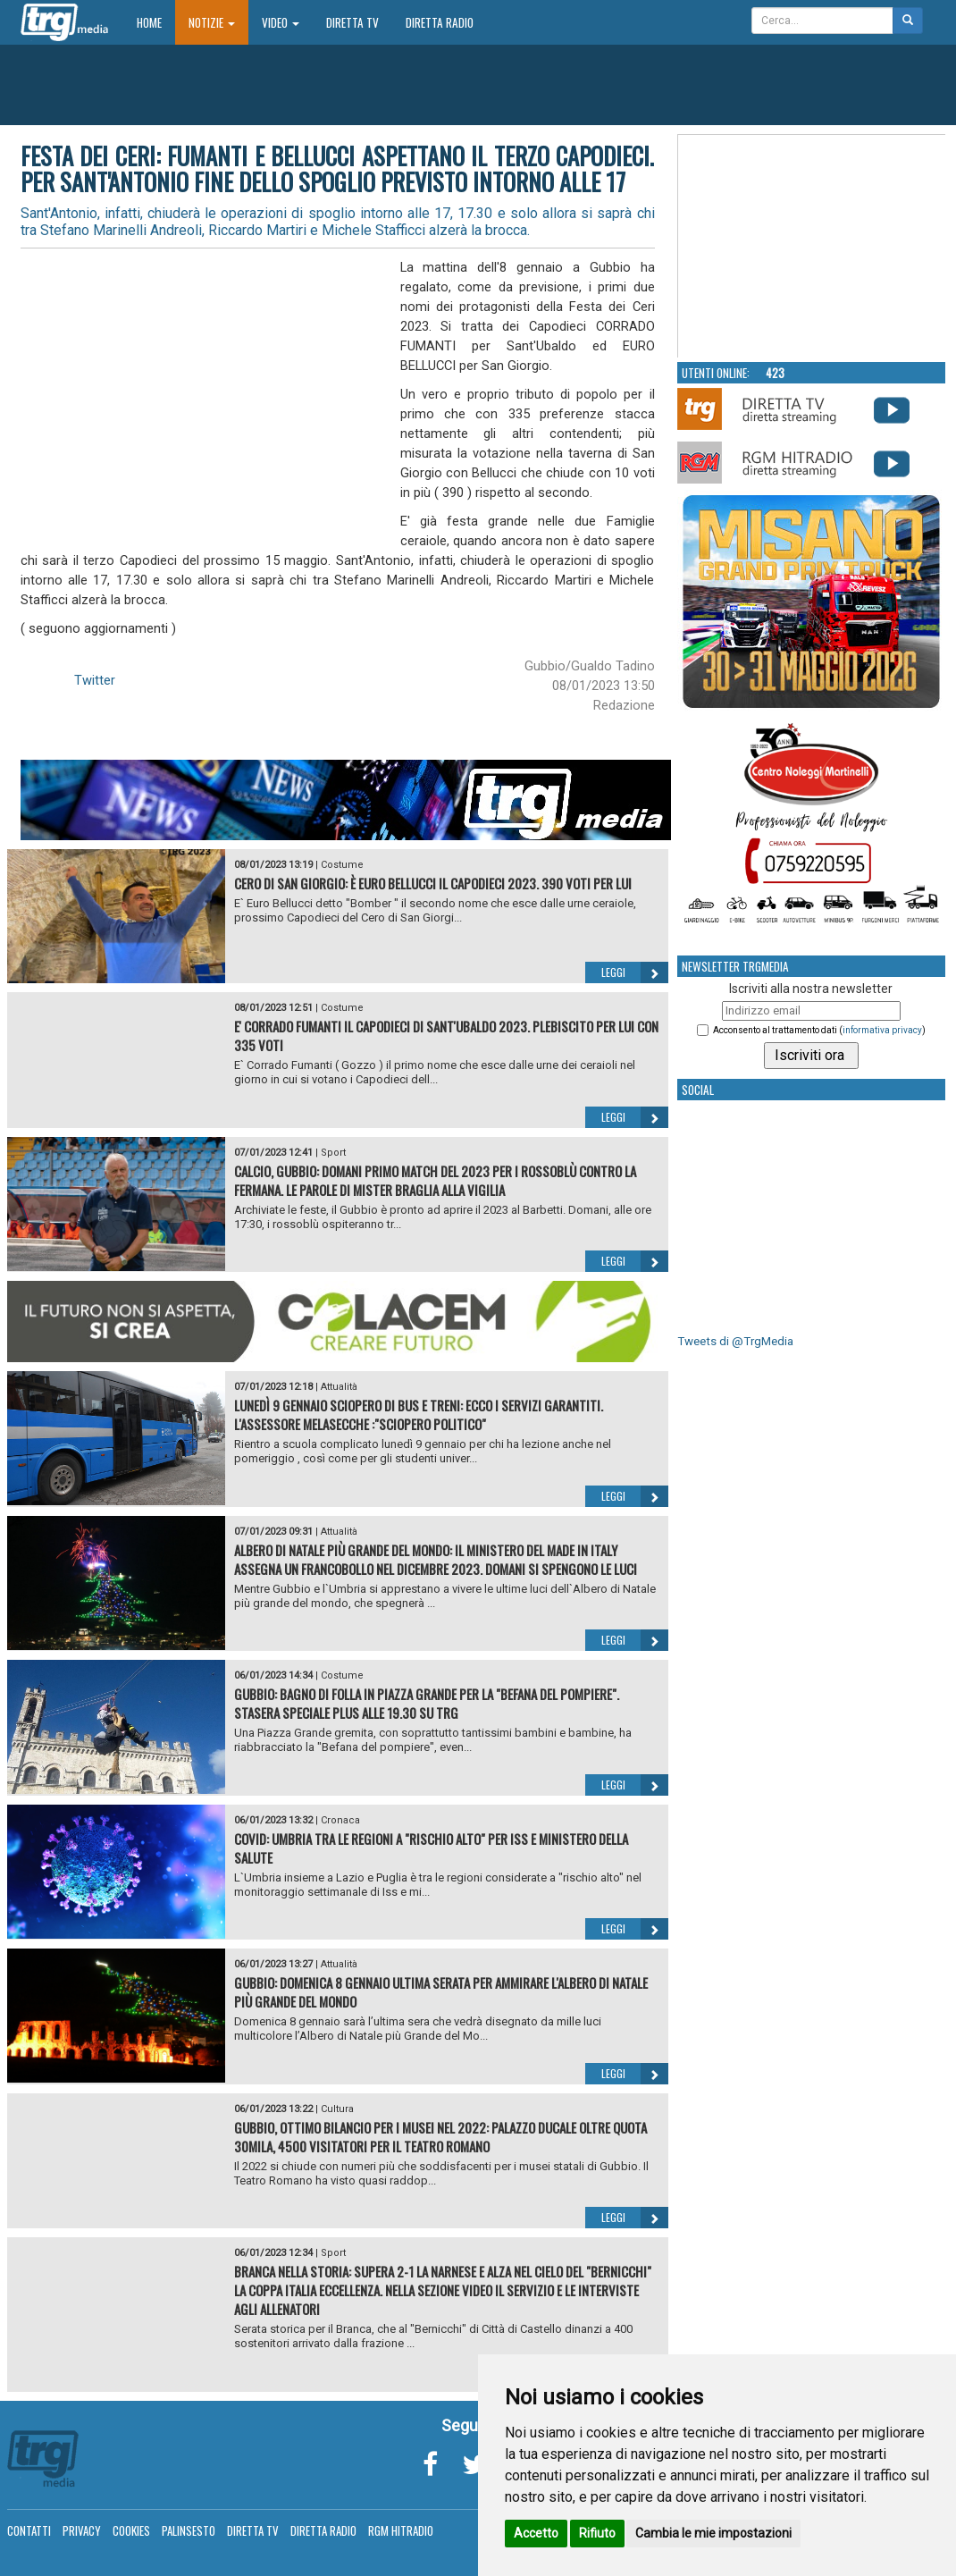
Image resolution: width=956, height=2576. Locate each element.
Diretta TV (352, 22)
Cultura (337, 2109)
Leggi (634, 972)
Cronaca (340, 1820)
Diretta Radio (440, 22)
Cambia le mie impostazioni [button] (713, 2533)
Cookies (131, 2530)
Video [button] (280, 22)
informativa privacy (882, 1030)
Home (156, 22)
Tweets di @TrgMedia (735, 1341)
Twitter (94, 680)
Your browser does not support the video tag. (812, 246)
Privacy (82, 2530)
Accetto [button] (536, 2533)
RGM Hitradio (400, 2530)
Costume (342, 865)
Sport (333, 1152)
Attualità (339, 1387)
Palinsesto (188, 2530)
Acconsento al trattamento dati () (819, 1030)
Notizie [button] (212, 22)
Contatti (29, 2530)
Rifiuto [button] (597, 2533)
